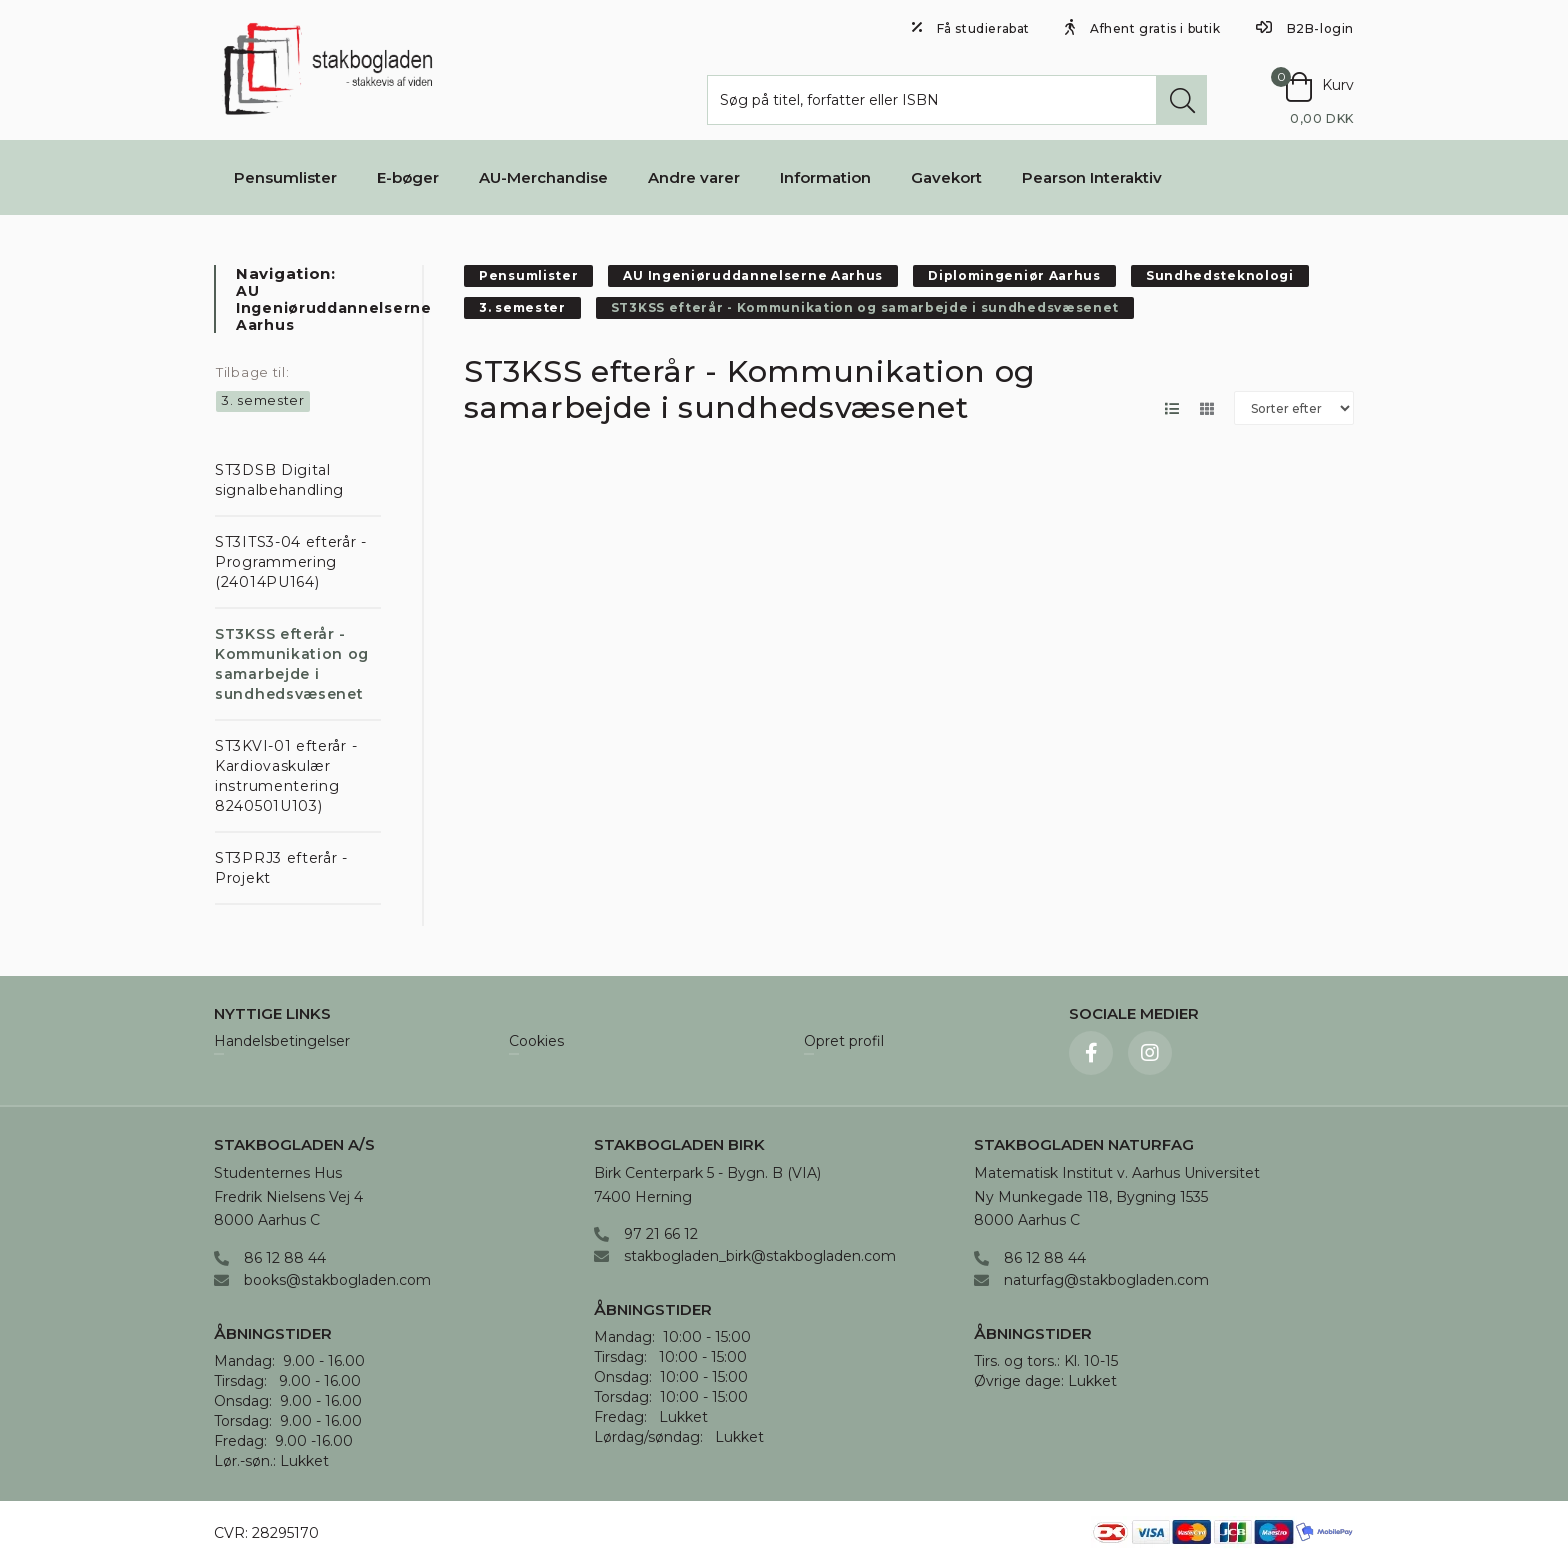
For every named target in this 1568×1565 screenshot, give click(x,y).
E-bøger (408, 177)
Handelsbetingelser (282, 1042)
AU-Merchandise (543, 177)
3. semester (263, 400)
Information (825, 177)
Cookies (536, 1042)
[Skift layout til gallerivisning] (1206, 408)
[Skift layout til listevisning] (1171, 408)
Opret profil (844, 1042)
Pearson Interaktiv (1092, 177)
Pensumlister (285, 177)
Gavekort (946, 177)
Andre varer (694, 177)
